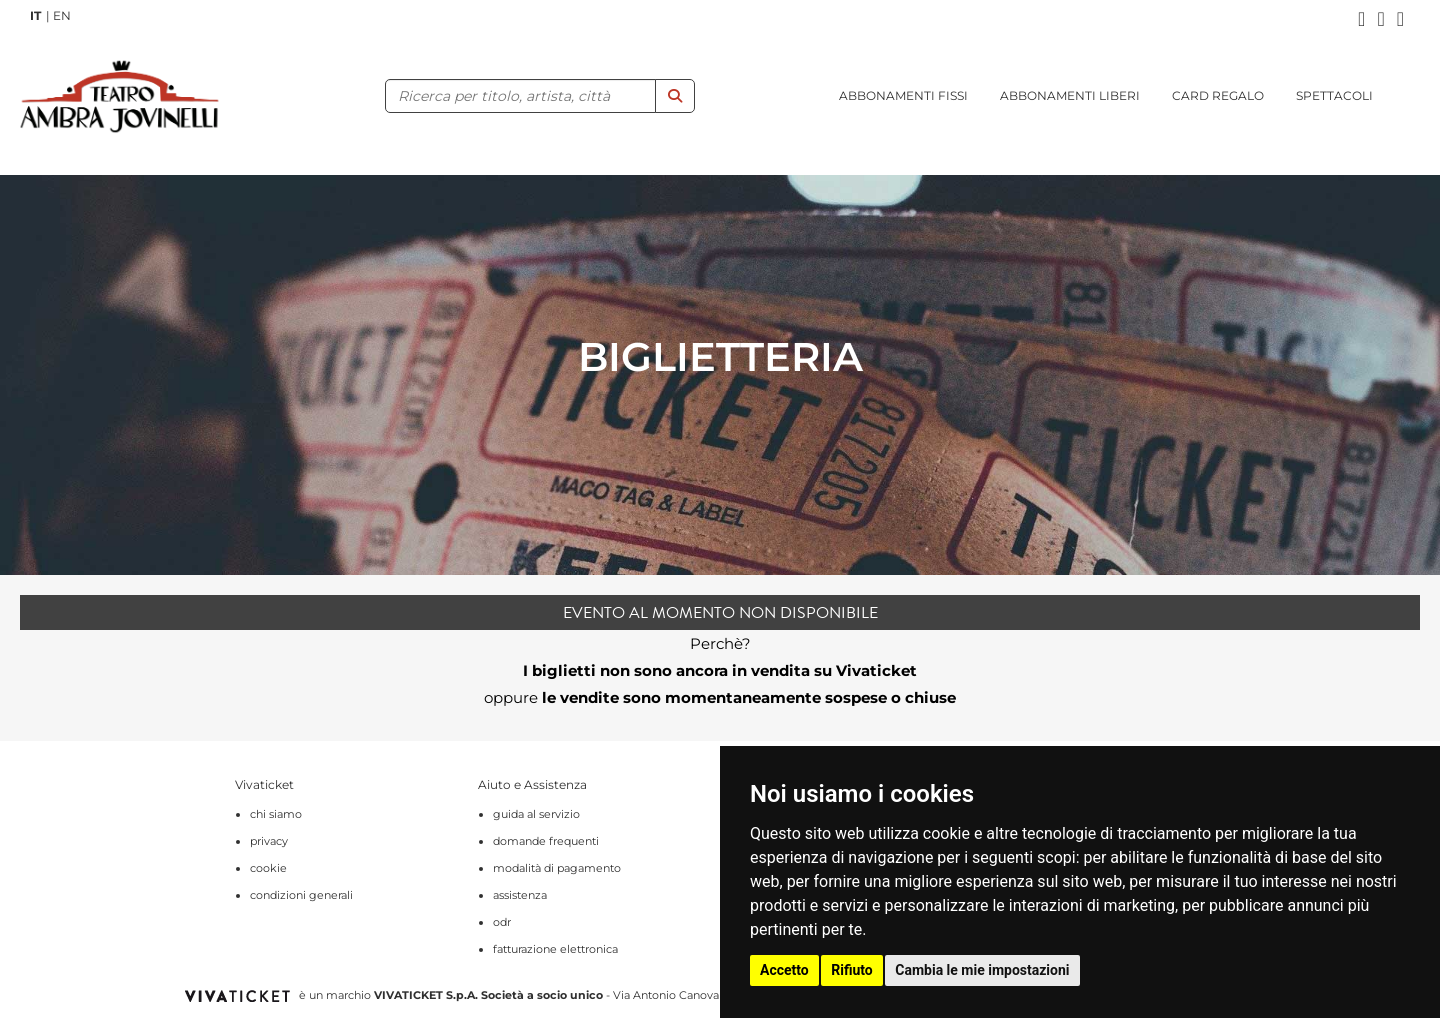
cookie (268, 868)
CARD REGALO (1218, 95)
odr (502, 922)
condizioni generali (301, 895)
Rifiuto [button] (852, 970)
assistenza (520, 895)
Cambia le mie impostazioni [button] (982, 970)
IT (35, 15)
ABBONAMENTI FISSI (903, 95)
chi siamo (276, 814)
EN (62, 15)
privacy (269, 841)
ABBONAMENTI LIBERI (1070, 95)
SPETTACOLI (1334, 95)
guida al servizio (536, 814)
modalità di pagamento (557, 868)
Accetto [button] (784, 970)
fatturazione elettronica (555, 949)
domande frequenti (546, 841)
